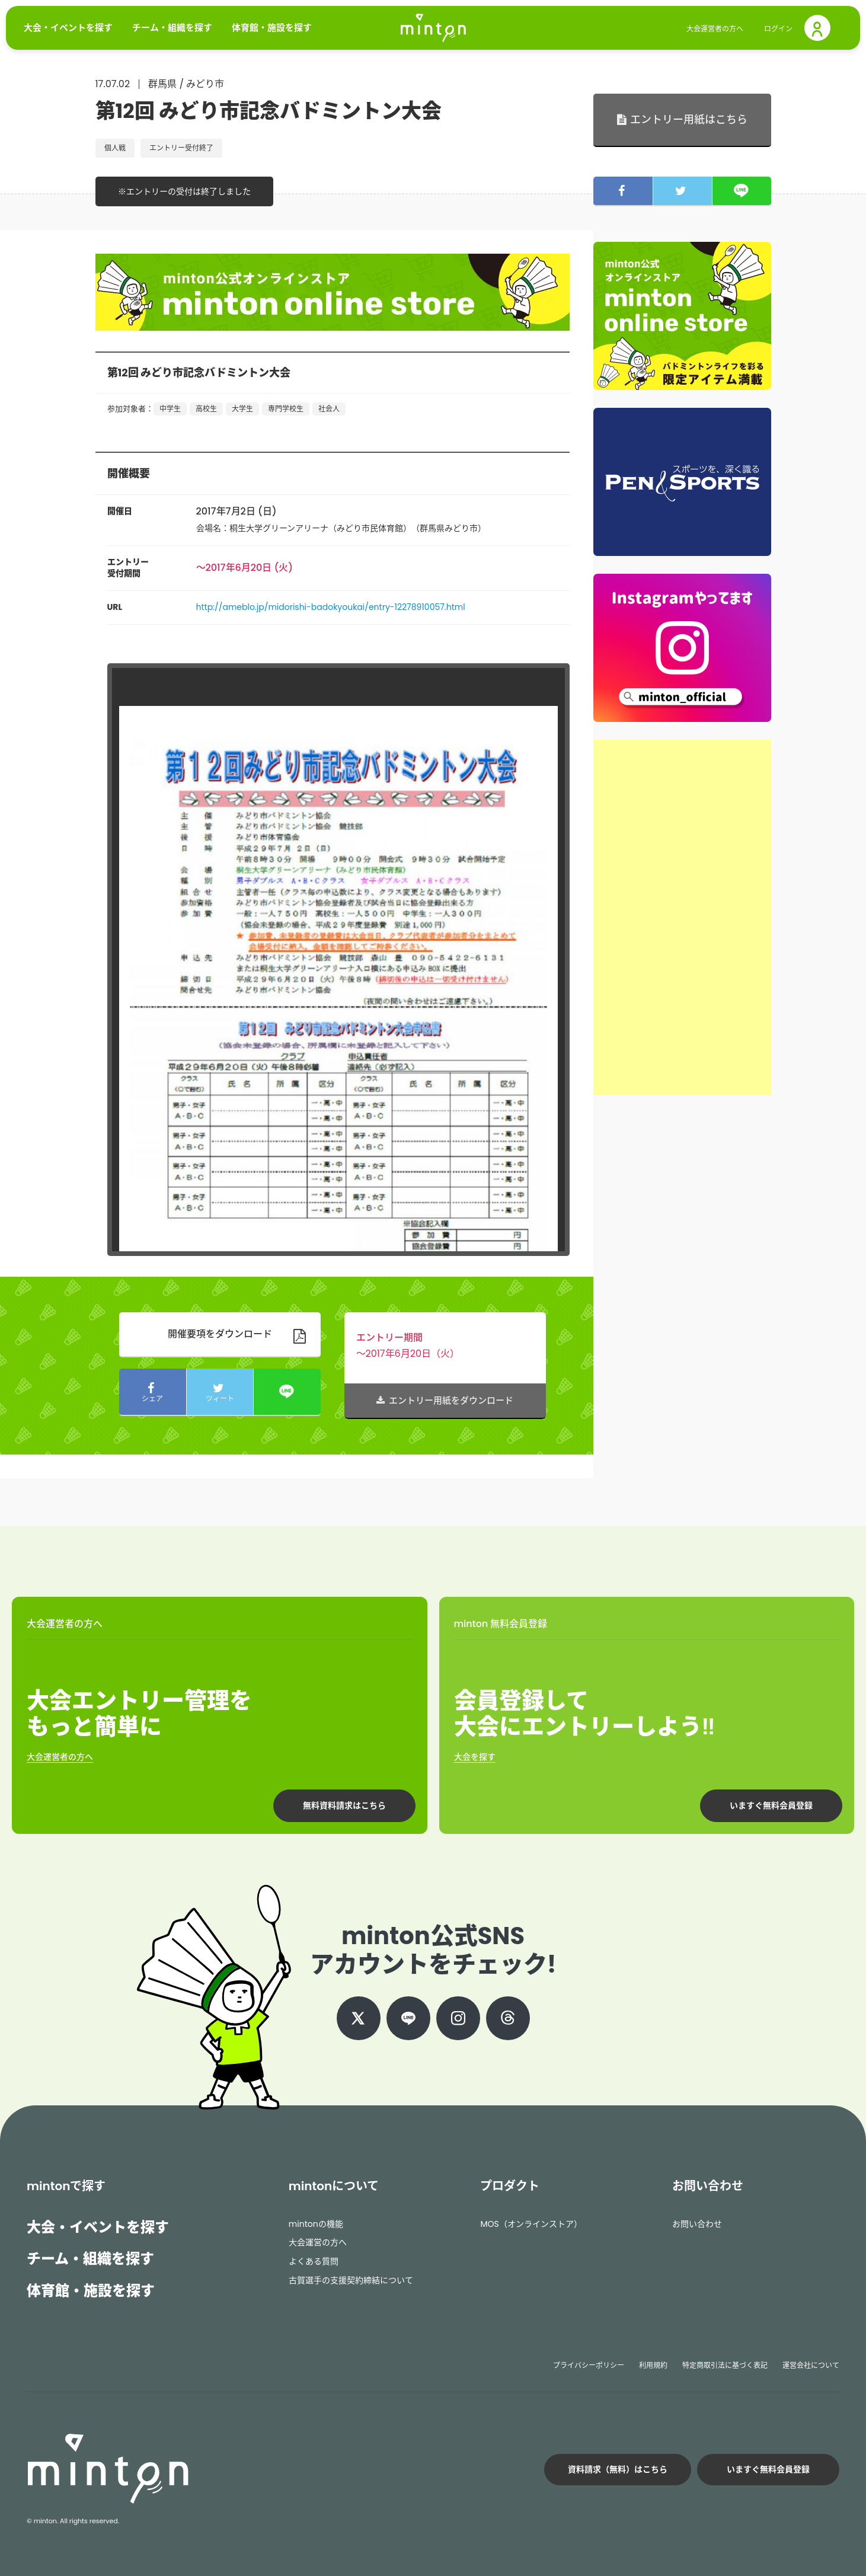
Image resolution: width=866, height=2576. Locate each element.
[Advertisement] (682, 917)
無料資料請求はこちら (344, 1805)
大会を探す (475, 1757)
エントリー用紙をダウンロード (444, 1400)
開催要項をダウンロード (220, 1334)
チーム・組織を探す (90, 2258)
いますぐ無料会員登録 (771, 1805)
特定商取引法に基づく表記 (725, 2365)
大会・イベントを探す (98, 2227)
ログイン (778, 29)
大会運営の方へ (318, 2242)
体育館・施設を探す (91, 2290)
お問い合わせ (697, 2224)
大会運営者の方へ (714, 29)
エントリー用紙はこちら (682, 119)
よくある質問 (313, 2261)
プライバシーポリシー (588, 2365)
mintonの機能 (316, 2224)
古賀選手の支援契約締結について (351, 2280)
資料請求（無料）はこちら (617, 2469)
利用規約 (653, 2365)
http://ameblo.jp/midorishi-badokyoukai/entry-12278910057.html (330, 607)
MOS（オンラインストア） (530, 2224)
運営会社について (810, 2365)
